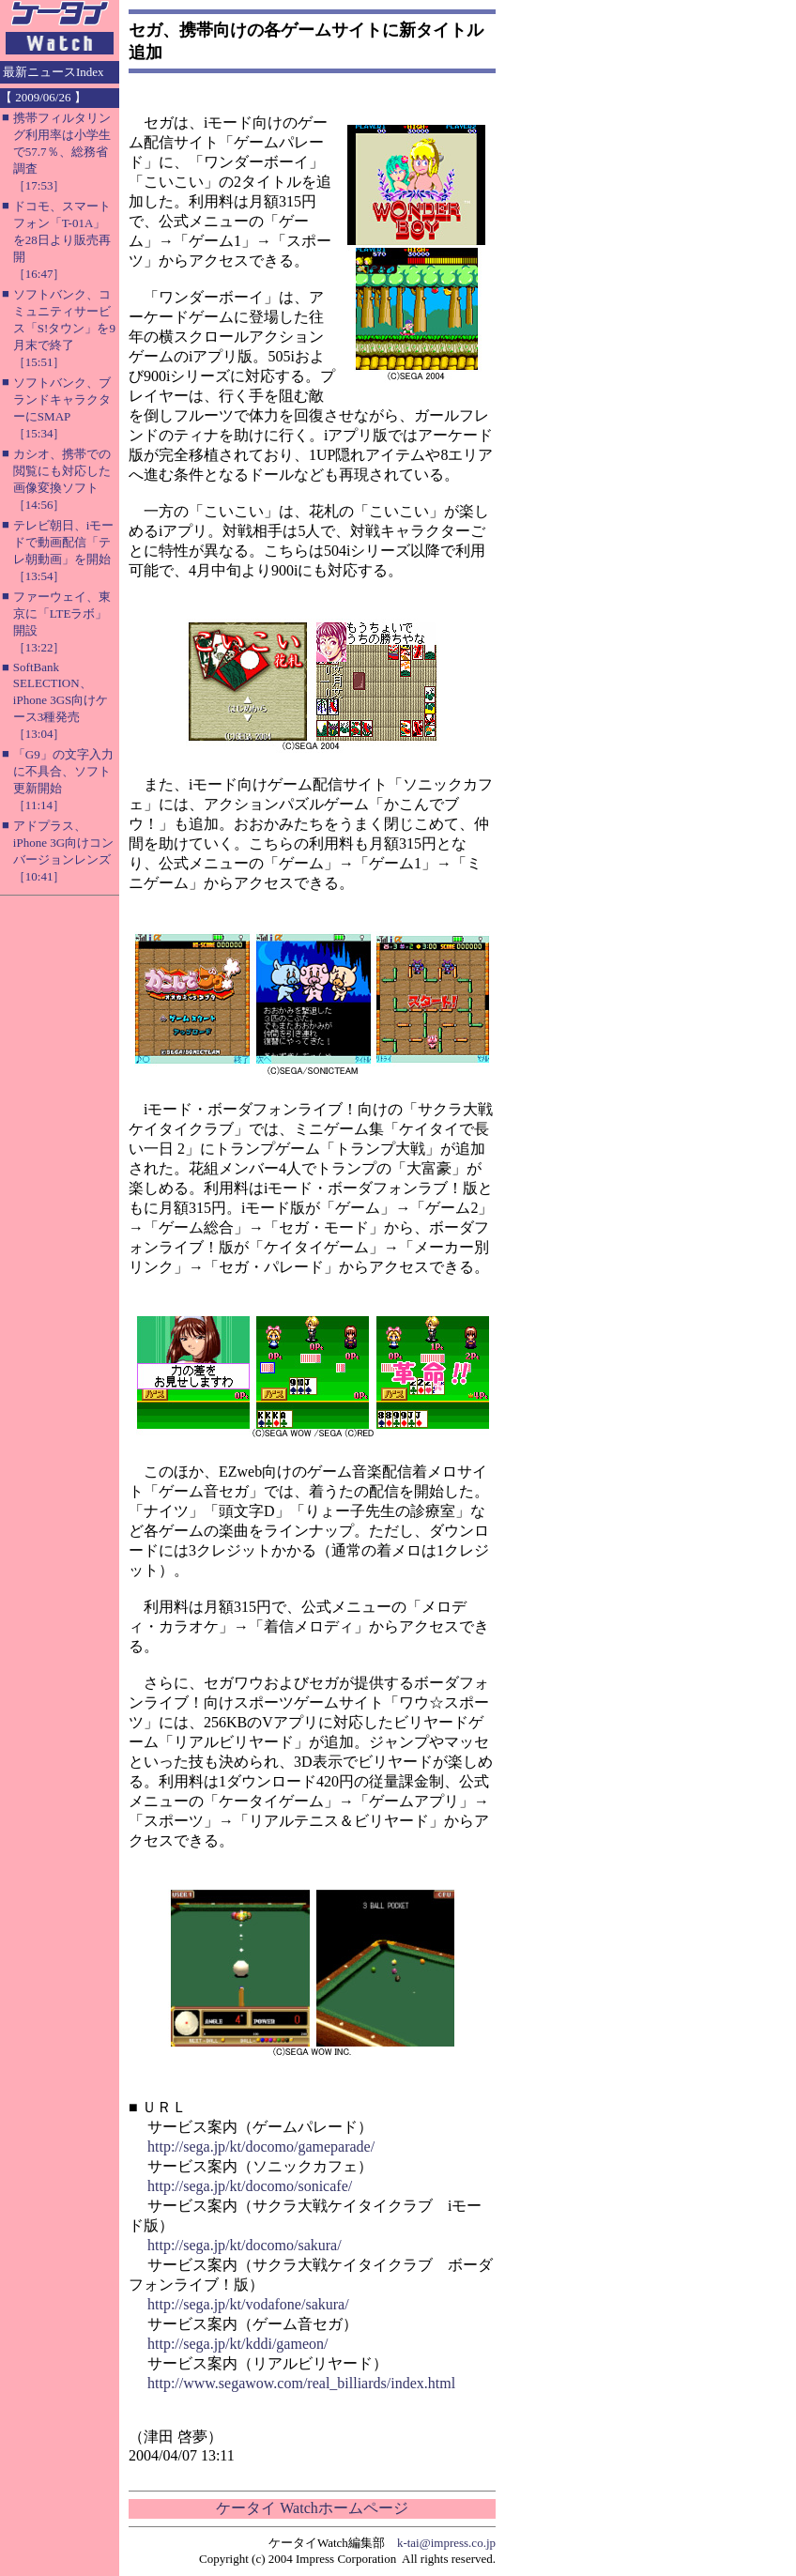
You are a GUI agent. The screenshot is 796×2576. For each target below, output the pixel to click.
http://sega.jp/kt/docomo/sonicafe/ (249, 2186)
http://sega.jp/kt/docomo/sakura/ (244, 2245)
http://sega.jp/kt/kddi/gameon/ (237, 2344)
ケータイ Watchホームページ (311, 2508)
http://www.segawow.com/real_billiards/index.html (301, 2383)
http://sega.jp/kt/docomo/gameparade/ (261, 2146)
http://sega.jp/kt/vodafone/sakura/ (248, 2304)
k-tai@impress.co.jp (446, 2543)
